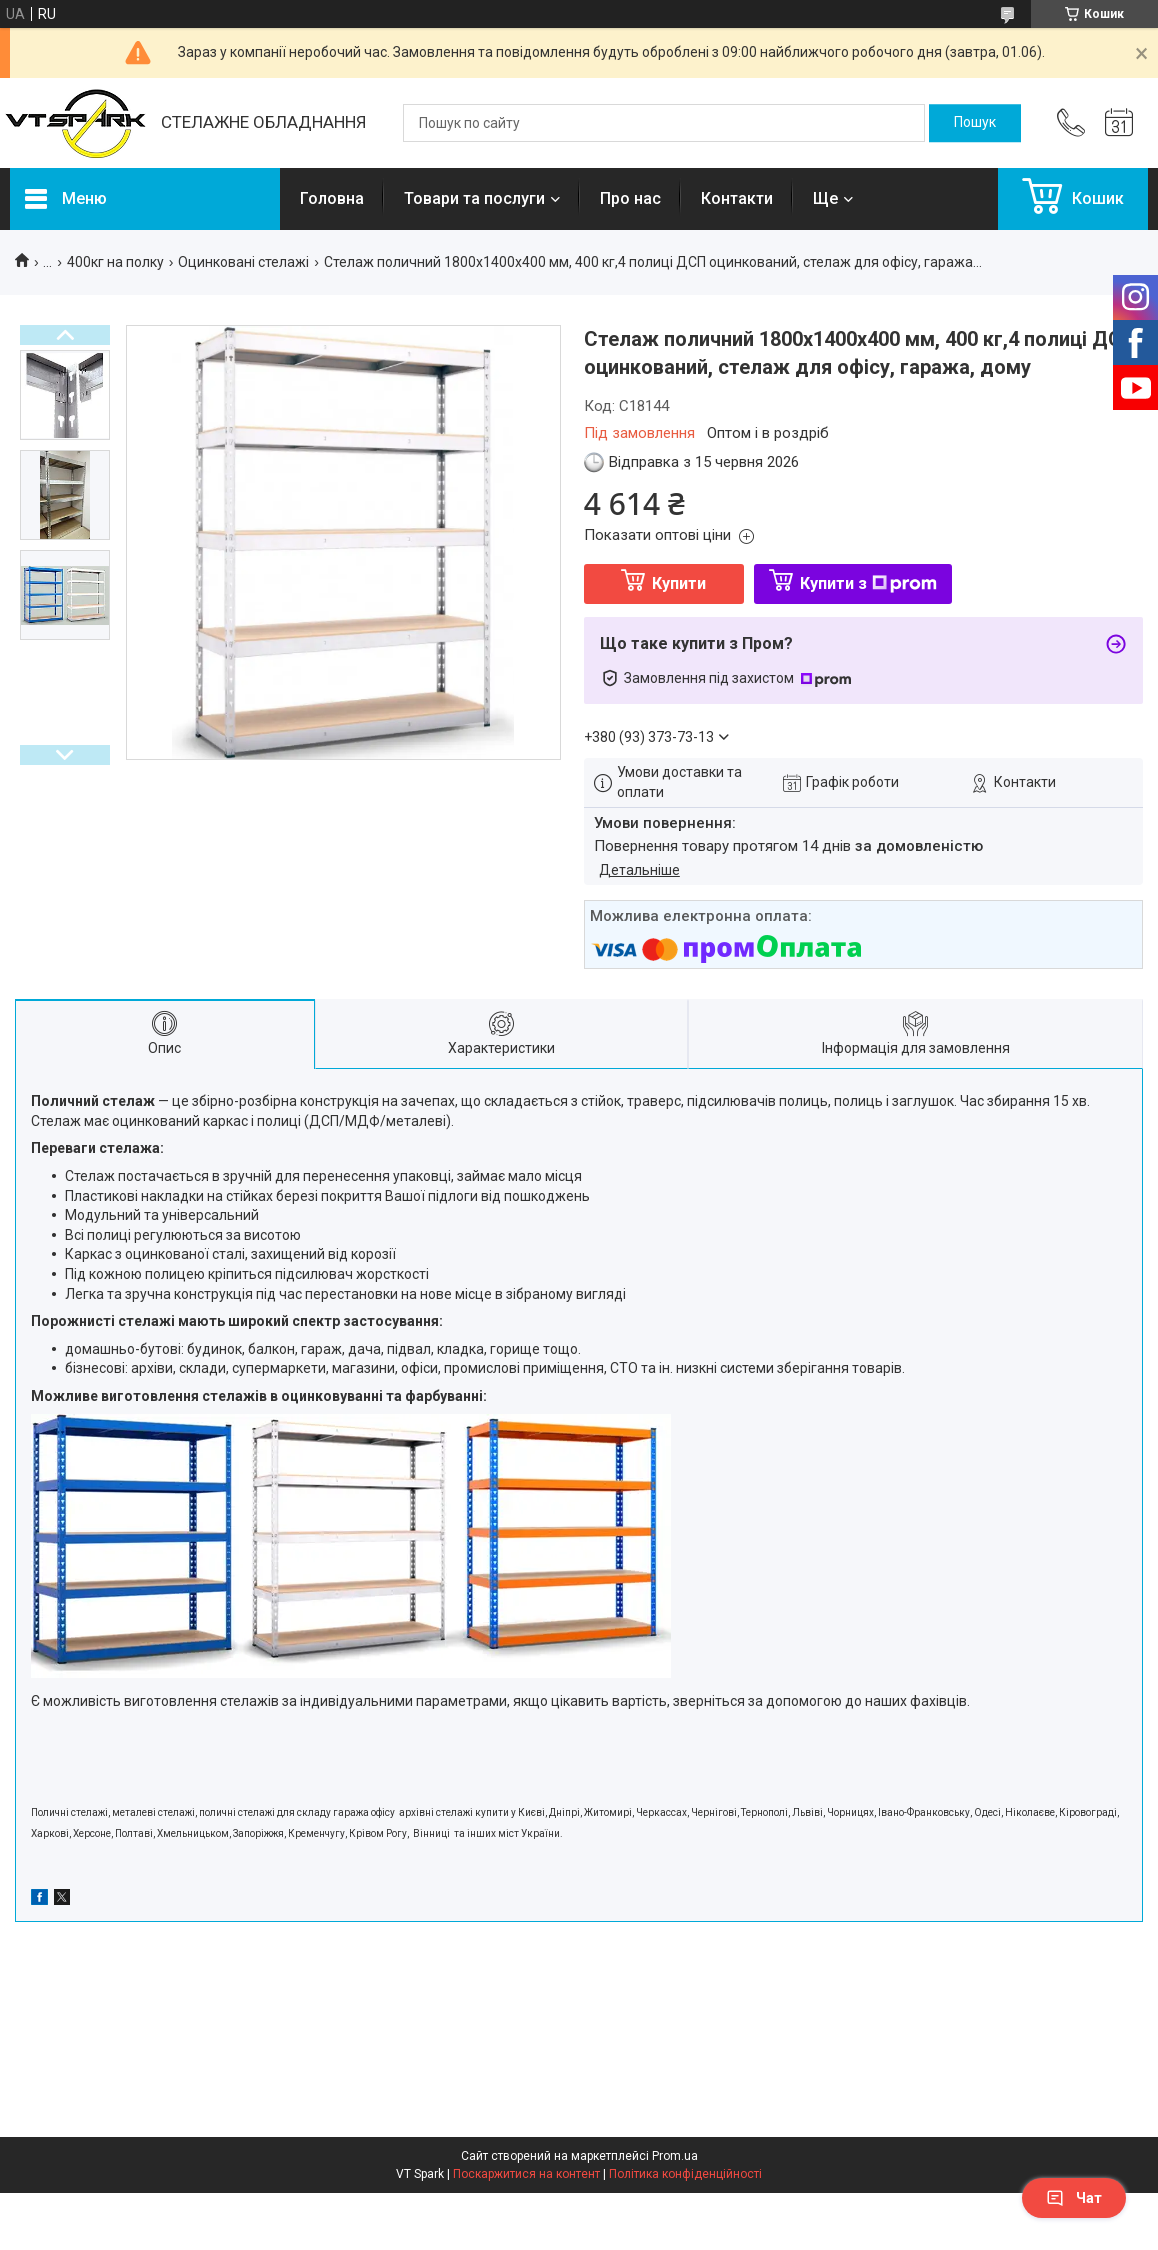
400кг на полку (115, 262)
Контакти (737, 198)
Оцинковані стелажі (243, 262)
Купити (679, 583)
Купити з (868, 583)
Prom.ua (675, 2156)
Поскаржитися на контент (526, 2174)
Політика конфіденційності (685, 2174)
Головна (332, 198)
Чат (1074, 2198)
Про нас (630, 198)
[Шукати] (975, 123)
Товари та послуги (474, 198)
